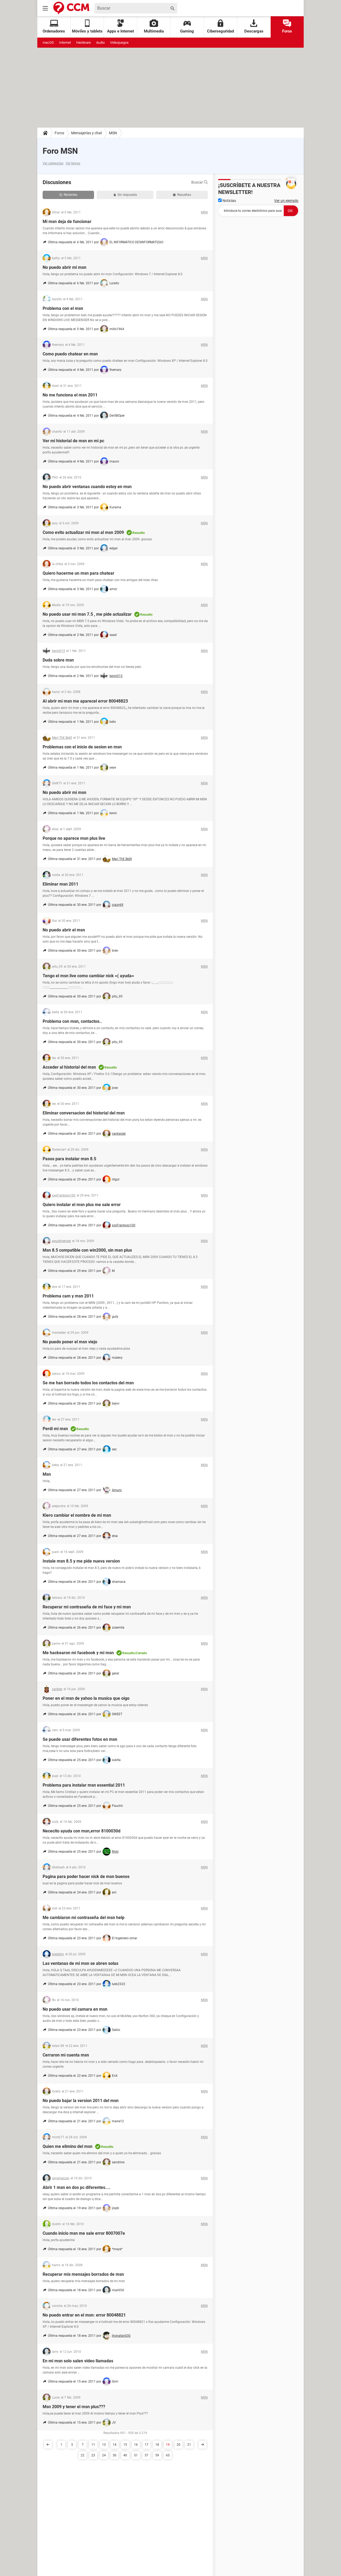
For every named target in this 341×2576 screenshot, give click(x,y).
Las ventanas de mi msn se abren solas (80, 1963)
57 (146, 2455)
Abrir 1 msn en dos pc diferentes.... (77, 2187)
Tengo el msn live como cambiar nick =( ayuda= (88, 975)
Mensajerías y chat (86, 133)
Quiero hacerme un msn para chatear (78, 573)
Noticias (227, 200)
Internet (65, 42)
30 (114, 2455)
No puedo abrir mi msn (64, 267)
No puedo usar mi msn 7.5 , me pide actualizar (87, 614)
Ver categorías (53, 163)
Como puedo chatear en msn (70, 353)
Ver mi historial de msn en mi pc (73, 440)
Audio (100, 42)
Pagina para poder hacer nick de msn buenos (86, 1876)
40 (125, 2455)
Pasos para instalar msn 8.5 (69, 1158)
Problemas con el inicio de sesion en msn (82, 746)
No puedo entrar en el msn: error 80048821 (84, 2315)
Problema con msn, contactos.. (72, 1021)
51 (136, 2455)
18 (157, 2445)
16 (136, 2445)
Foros (287, 26)
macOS (48, 42)
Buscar (199, 182)
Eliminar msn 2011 (60, 884)
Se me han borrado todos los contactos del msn (88, 1382)
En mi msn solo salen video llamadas (78, 2360)
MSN (113, 133)
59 (157, 2455)
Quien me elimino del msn (67, 2146)
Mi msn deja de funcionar (67, 221)
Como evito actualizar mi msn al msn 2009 (83, 532)
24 (104, 2455)
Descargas (253, 26)
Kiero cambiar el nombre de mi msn (77, 1515)
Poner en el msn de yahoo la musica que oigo (86, 1698)
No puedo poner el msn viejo (70, 1341)
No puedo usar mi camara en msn (75, 2009)
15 (125, 2445)
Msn (47, 1474)
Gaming (187, 26)
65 (168, 2455)
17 (146, 2445)
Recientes (68, 195)
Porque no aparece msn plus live (74, 838)
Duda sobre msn (58, 660)
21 (189, 2445)
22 (82, 2455)
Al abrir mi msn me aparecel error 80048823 (85, 701)
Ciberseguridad (220, 26)
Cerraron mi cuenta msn (66, 2055)
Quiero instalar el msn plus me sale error (82, 1204)
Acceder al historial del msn (69, 1067)
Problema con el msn (63, 308)
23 (93, 2455)
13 (104, 2445)
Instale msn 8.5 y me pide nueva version (81, 1561)
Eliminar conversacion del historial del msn (84, 1112)
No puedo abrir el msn (64, 929)
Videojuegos (119, 42)
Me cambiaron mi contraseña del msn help (83, 1917)
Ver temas (73, 163)
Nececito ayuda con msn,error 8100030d (81, 1830)
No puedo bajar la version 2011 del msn (81, 2100)
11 (93, 2445)
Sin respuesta (125, 195)
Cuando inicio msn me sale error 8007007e (84, 2233)
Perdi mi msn (55, 1428)
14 (114, 2445)
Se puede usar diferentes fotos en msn (80, 1739)
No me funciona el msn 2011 (70, 394)
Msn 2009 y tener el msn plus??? (74, 2406)
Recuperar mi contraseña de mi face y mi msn (87, 1606)
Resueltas (182, 195)
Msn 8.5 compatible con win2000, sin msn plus (87, 1250)
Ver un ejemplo (286, 200)
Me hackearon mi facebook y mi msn (78, 1652)
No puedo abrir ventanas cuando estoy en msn (87, 486)
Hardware (83, 42)
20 (178, 2445)
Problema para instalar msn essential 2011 (84, 1785)
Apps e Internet (120, 26)
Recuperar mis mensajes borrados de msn (83, 2274)
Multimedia (154, 26)
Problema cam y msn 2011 (68, 1296)
